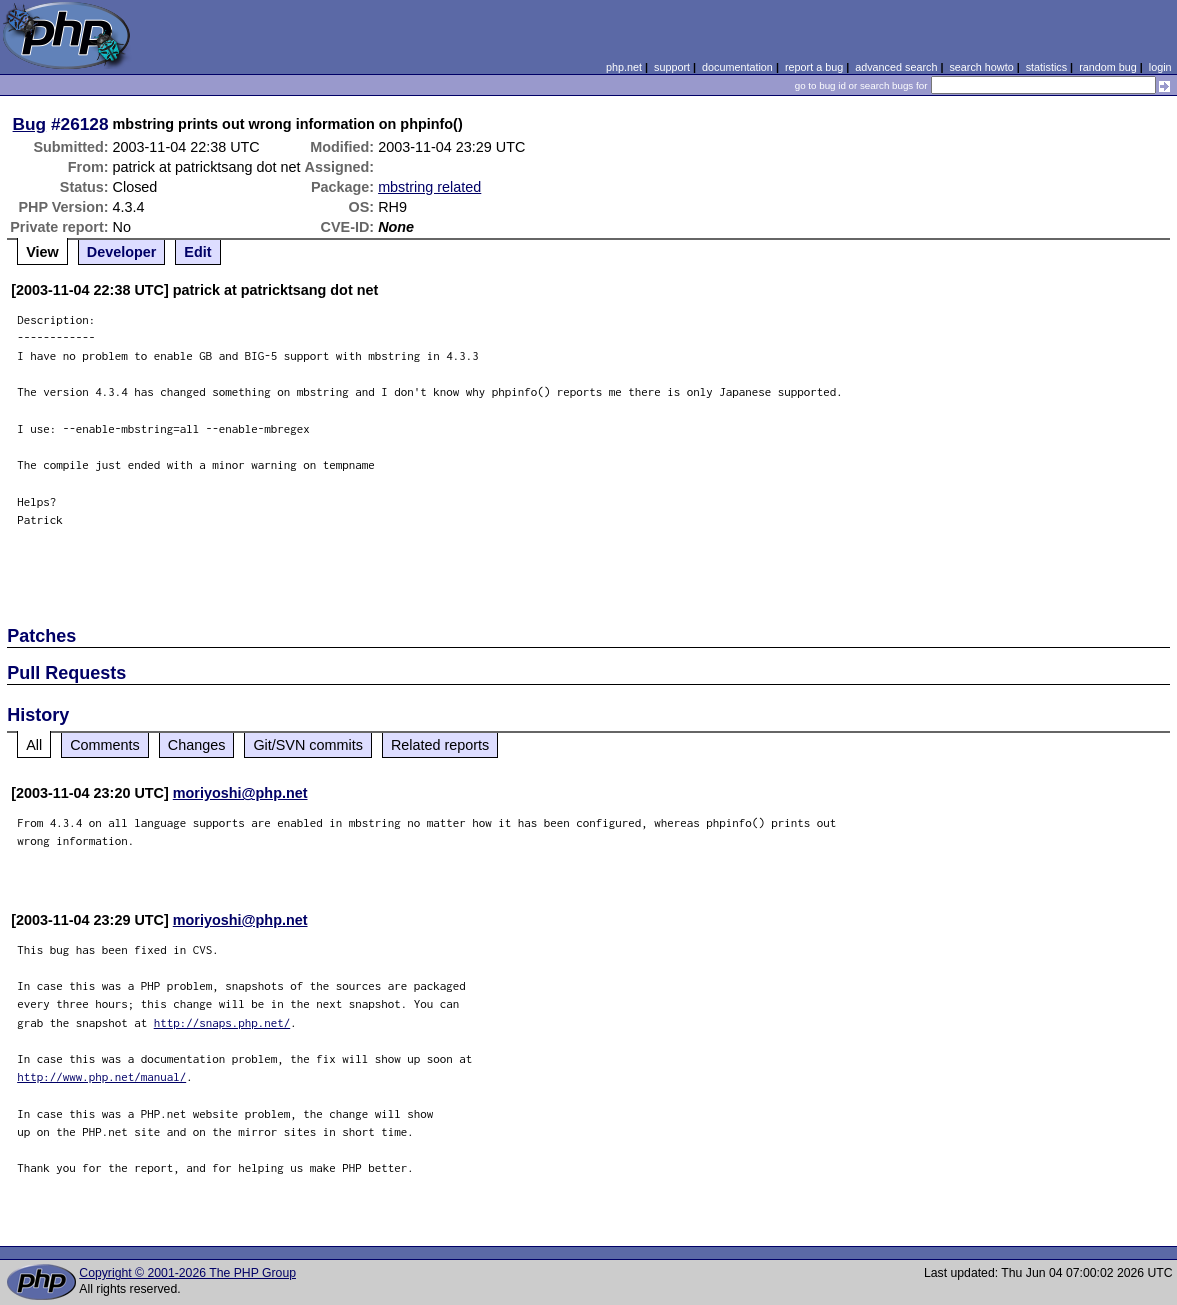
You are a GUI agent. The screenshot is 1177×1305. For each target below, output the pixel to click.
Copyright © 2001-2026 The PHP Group (187, 1273)
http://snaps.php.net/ (222, 1022)
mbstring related (429, 187)
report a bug (814, 67)
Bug (30, 124)
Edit (197, 252)
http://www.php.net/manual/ (101, 1076)
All (34, 745)
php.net (624, 67)
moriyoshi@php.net (240, 793)
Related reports (440, 745)
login (1160, 67)
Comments (105, 745)
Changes (197, 745)
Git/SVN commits (308, 745)
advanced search (896, 67)
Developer (122, 252)
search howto (981, 67)
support (672, 67)
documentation (737, 67)
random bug (1108, 67)
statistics (1046, 67)
